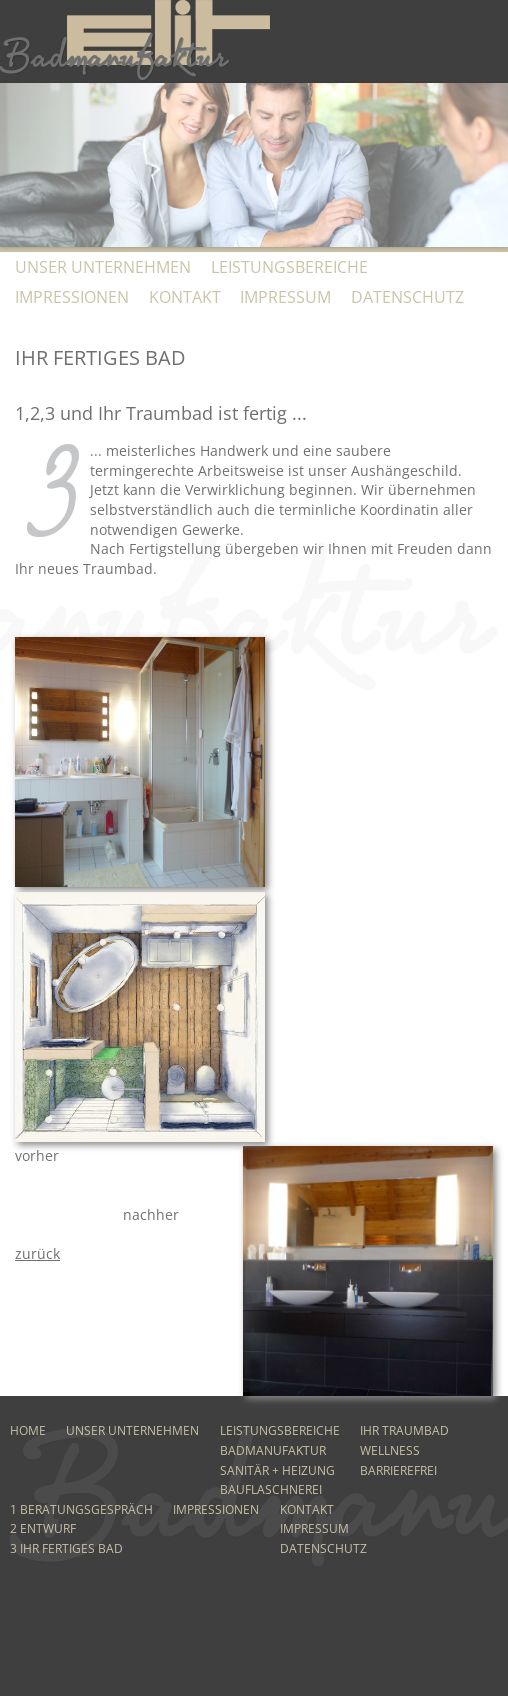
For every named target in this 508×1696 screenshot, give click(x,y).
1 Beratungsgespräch (81, 1509)
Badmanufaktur (273, 1450)
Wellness (390, 1450)
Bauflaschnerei (271, 1489)
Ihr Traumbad (404, 1430)
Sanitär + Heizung (277, 1470)
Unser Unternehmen (103, 267)
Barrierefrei (398, 1470)
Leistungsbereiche (289, 267)
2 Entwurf (43, 1528)
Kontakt (185, 297)
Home (28, 1430)
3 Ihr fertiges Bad (66, 1548)
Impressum (285, 297)
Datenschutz (407, 297)
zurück (37, 1253)
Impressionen (72, 297)
